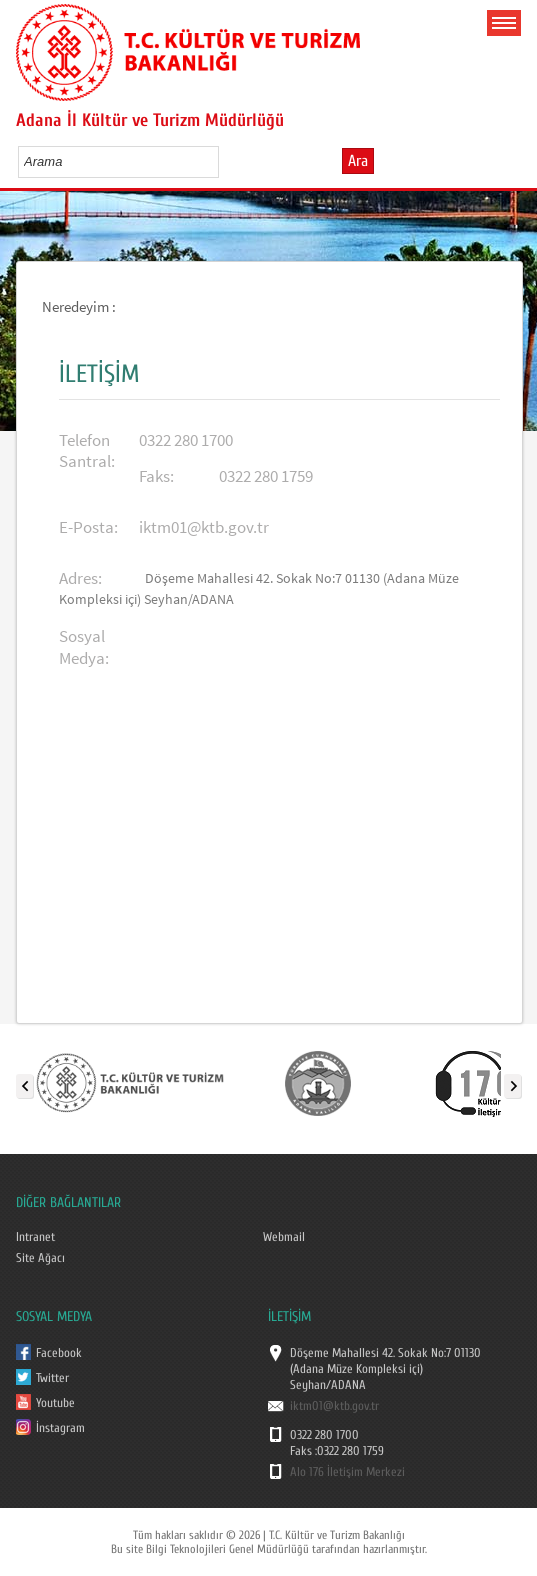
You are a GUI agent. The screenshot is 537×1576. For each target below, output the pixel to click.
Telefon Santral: (87, 451)
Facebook (59, 1353)
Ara (358, 161)
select (224, 161)
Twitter (52, 1378)
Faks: (156, 476)
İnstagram (60, 1428)
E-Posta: (88, 527)
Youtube (55, 1403)
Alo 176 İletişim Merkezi (347, 1472)
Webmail (284, 1237)
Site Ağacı (40, 1258)
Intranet (35, 1237)
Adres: (80, 578)
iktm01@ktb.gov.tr (204, 527)
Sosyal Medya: (84, 647)
